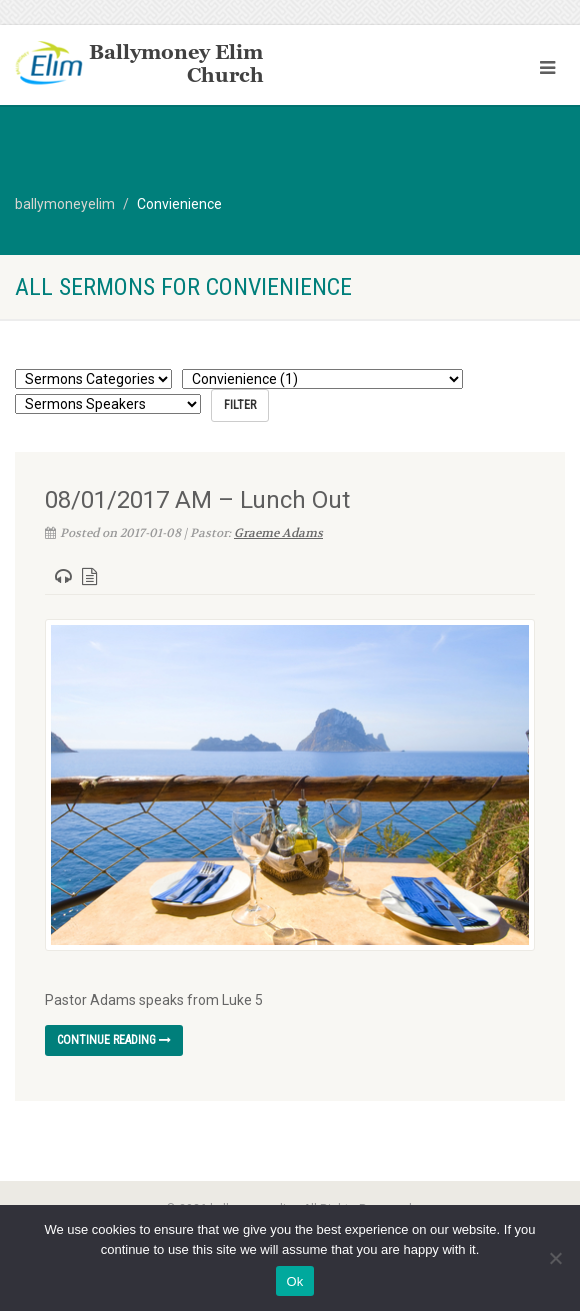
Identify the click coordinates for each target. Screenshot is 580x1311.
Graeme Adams (278, 533)
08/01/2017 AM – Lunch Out (197, 500)
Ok (294, 1281)
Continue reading (114, 1040)
